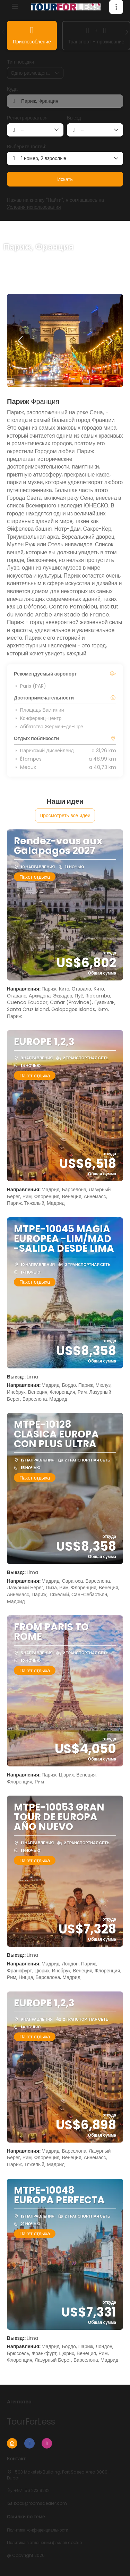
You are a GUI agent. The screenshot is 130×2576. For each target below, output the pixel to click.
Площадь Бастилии (39, 709)
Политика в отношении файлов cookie (44, 2542)
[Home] (12, 2443)
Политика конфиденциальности (37, 2530)
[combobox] (65, 101)
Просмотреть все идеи (65, 815)
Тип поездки (20, 62)
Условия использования (34, 207)
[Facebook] (29, 2443)
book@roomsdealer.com (40, 2503)
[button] (116, 7)
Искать (65, 179)
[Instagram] (47, 2443)
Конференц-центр (37, 718)
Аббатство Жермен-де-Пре (48, 726)
